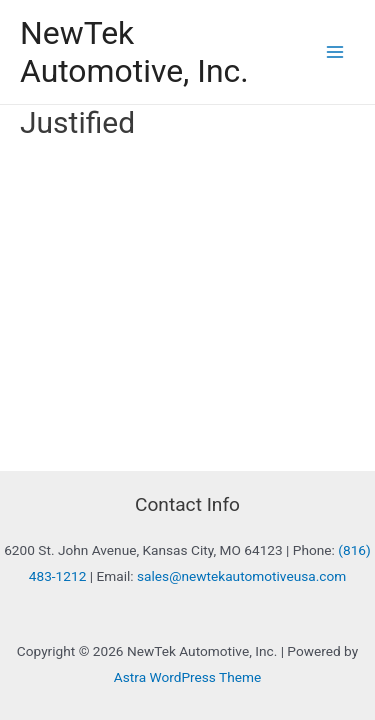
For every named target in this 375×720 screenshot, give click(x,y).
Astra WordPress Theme (187, 677)
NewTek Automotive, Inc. (134, 52)
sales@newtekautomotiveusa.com (241, 576)
